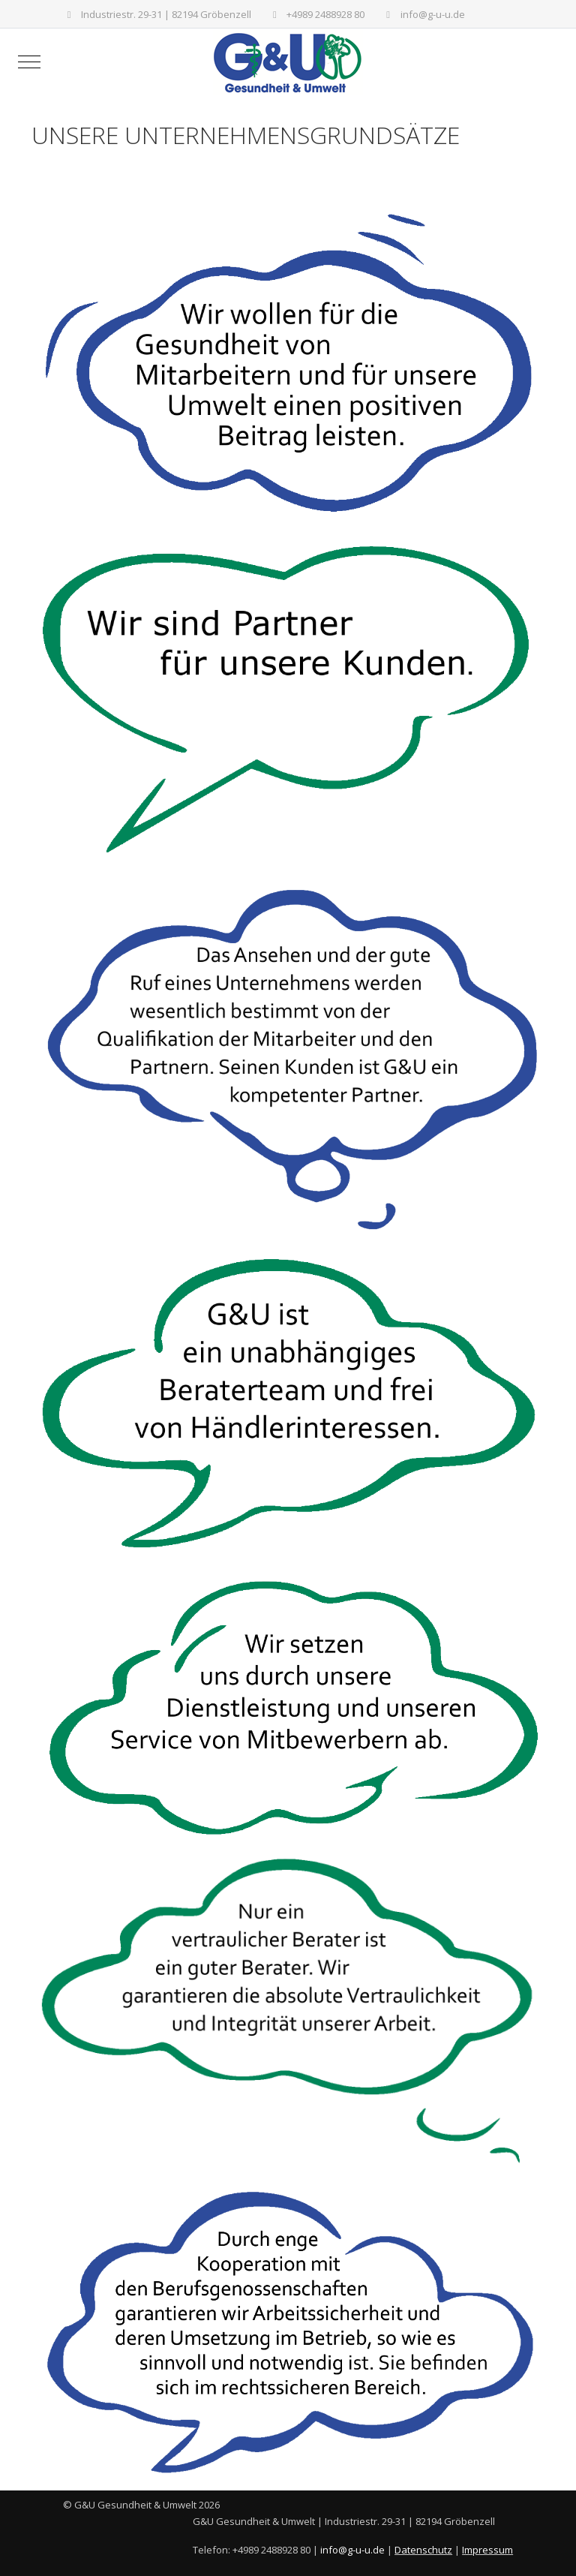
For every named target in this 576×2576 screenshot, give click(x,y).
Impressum (487, 2549)
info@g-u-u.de (432, 14)
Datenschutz (423, 2549)
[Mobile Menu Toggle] (29, 62)
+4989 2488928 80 (325, 14)
